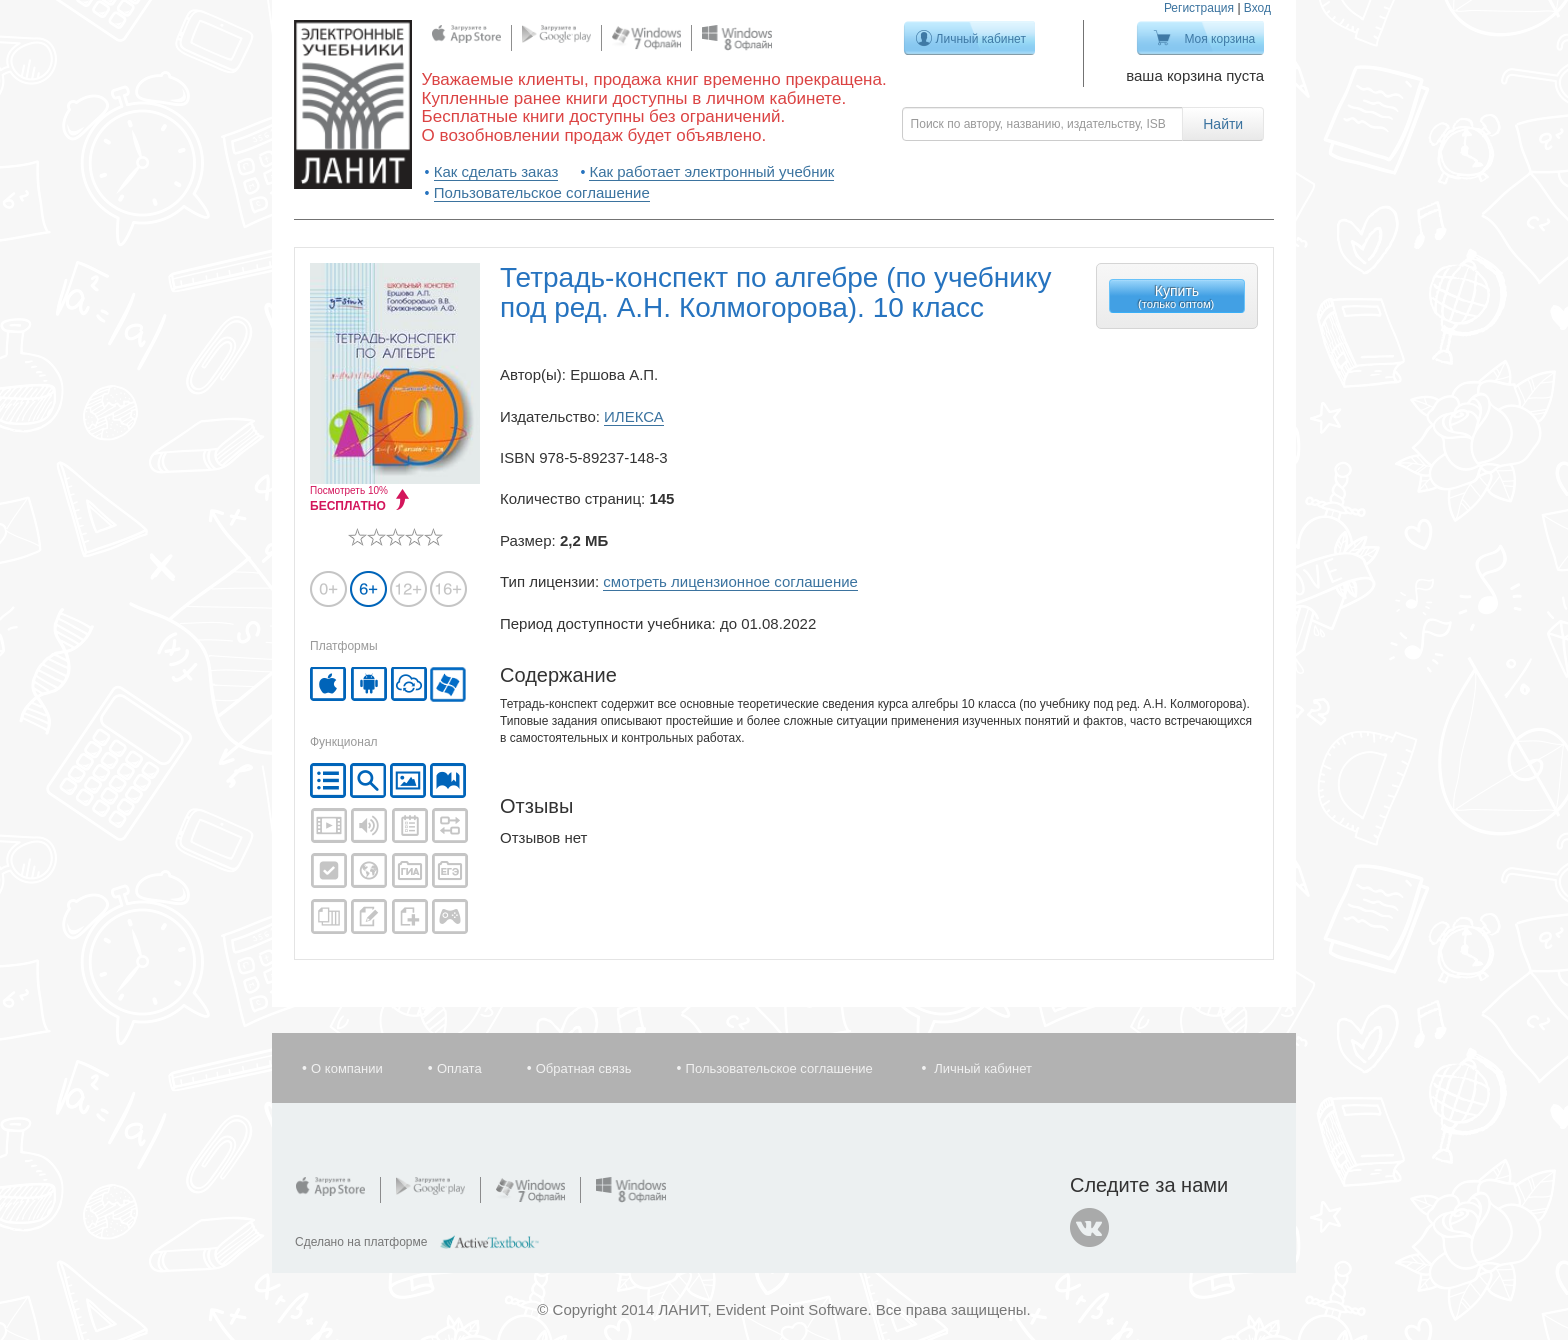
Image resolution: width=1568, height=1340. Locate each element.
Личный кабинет (981, 39)
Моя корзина (1219, 39)
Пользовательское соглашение (542, 192)
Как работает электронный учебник (711, 171)
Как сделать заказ (496, 171)
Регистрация (1199, 8)
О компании (347, 1068)
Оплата (459, 1068)
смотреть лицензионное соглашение (730, 581)
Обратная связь (584, 1068)
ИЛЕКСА (634, 416)
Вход (1257, 8)
